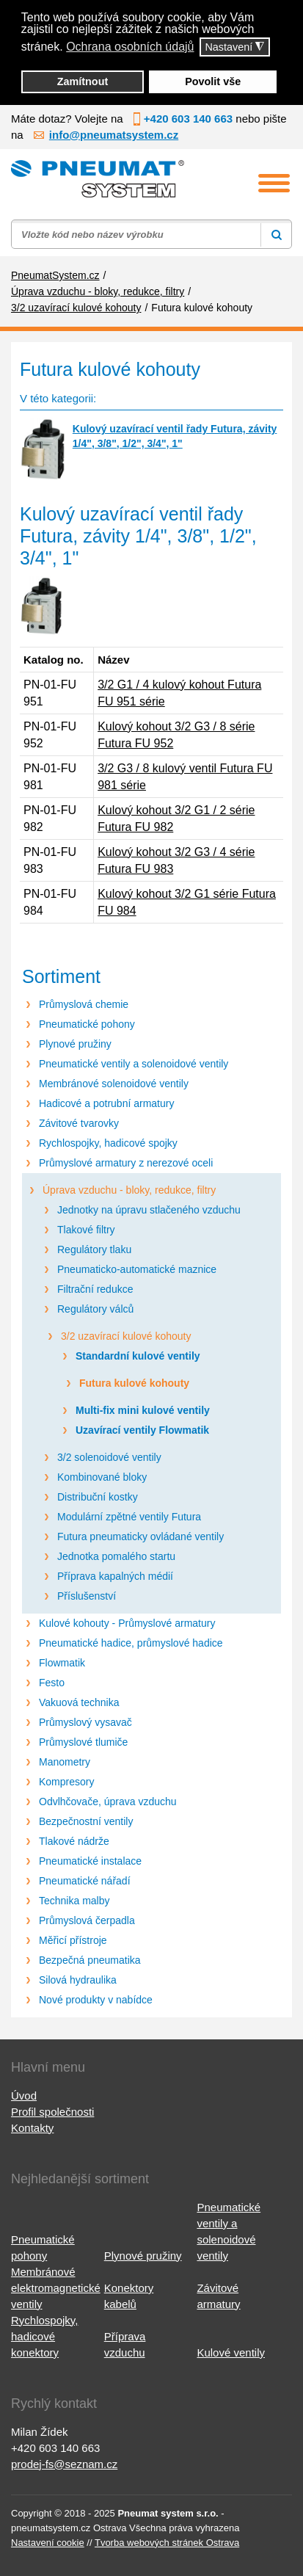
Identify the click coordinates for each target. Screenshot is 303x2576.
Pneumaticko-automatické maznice (136, 1269)
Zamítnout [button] (83, 81)
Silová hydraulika (78, 1980)
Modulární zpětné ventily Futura (129, 1517)
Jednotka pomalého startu (116, 1556)
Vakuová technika (79, 1702)
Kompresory (66, 1782)
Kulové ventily (231, 2352)
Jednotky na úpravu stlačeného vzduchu (149, 1210)
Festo (52, 1682)
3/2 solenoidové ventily (109, 1457)
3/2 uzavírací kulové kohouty (126, 1336)
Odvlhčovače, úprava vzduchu (108, 1801)
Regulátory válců (95, 1309)
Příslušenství (86, 1596)
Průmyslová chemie (83, 1004)
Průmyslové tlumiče (83, 1742)
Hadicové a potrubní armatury (106, 1103)
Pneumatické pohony (87, 1024)
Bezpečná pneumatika (90, 1960)
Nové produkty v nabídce (96, 2000)
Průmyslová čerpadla (87, 1920)
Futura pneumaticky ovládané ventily (140, 1536)
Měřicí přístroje (73, 1940)
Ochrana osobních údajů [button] (130, 46)
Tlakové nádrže (74, 1841)
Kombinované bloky (102, 1477)
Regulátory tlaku (94, 1249)
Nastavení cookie (47, 2542)
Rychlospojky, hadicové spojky (108, 1143)
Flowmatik (62, 1663)
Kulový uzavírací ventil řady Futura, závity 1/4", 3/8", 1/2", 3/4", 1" (175, 436)
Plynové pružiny (75, 1044)
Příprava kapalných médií (115, 1576)
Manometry (64, 1762)
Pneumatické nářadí (85, 1881)
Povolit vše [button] (213, 81)
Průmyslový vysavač (85, 1722)
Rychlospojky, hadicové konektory (44, 2336)
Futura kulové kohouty (134, 1383)
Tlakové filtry (86, 1230)
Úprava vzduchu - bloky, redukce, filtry (129, 1190)
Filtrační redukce (95, 1289)
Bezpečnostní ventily (86, 1821)
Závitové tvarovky (79, 1123)
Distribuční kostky (97, 1497)
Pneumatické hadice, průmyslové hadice (131, 1643)
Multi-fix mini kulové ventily (143, 1410)
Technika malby (74, 1900)
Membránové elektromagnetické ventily (56, 2287)
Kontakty (32, 2128)
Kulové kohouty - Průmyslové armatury (127, 1623)
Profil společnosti (52, 2111)
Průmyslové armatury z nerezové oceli (126, 1163)
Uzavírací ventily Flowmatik (142, 1430)
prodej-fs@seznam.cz (64, 2464)
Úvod (24, 2095)
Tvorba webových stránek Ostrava (167, 2542)
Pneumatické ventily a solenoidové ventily (133, 1064)
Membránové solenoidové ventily (114, 1083)
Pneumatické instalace (90, 1861)
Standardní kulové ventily (138, 1356)
